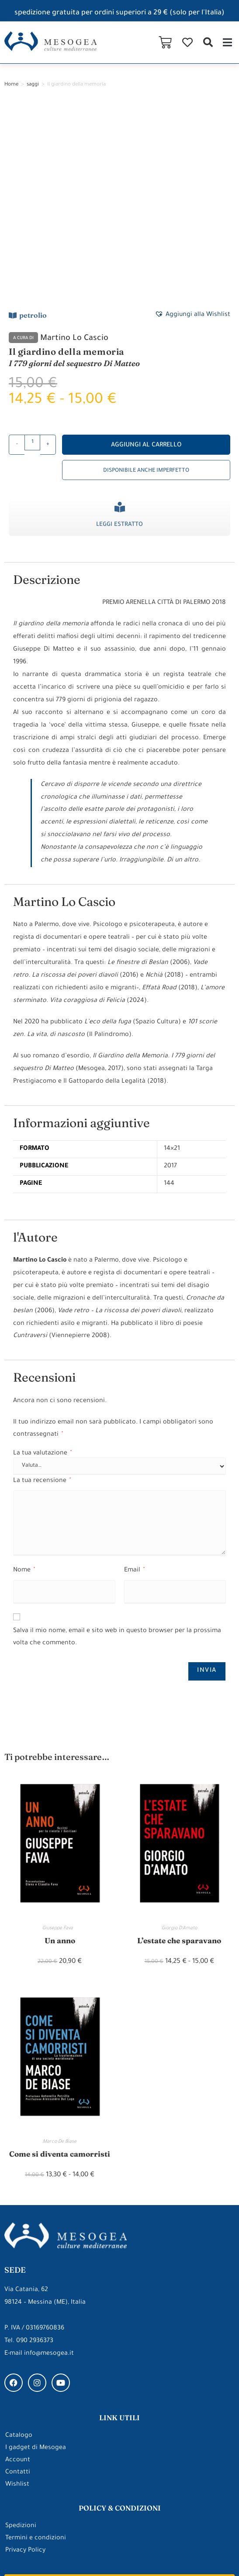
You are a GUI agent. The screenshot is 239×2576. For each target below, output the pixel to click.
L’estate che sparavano (179, 1756)
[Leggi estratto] (119, 322)
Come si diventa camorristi (59, 1970)
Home (11, 85)
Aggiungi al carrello (146, 260)
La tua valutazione (42, 1269)
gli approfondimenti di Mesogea (119, 2447)
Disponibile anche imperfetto (146, 286)
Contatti (17, 2288)
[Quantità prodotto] (32, 258)
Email (134, 1386)
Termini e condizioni (35, 2354)
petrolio (33, 130)
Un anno (59, 1756)
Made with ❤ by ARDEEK (41, 2553)
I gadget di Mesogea (35, 2264)
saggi (33, 85)
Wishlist (17, 2301)
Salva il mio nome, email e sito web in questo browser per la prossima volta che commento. (117, 1453)
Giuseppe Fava (59, 1743)
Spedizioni (20, 2342)
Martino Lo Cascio (74, 154)
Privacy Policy (25, 2366)
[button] (208, 42)
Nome (24, 1386)
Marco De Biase (59, 1957)
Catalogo (18, 2252)
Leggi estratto (119, 340)
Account (17, 2276)
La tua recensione (42, 1296)
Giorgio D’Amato (179, 1743)
